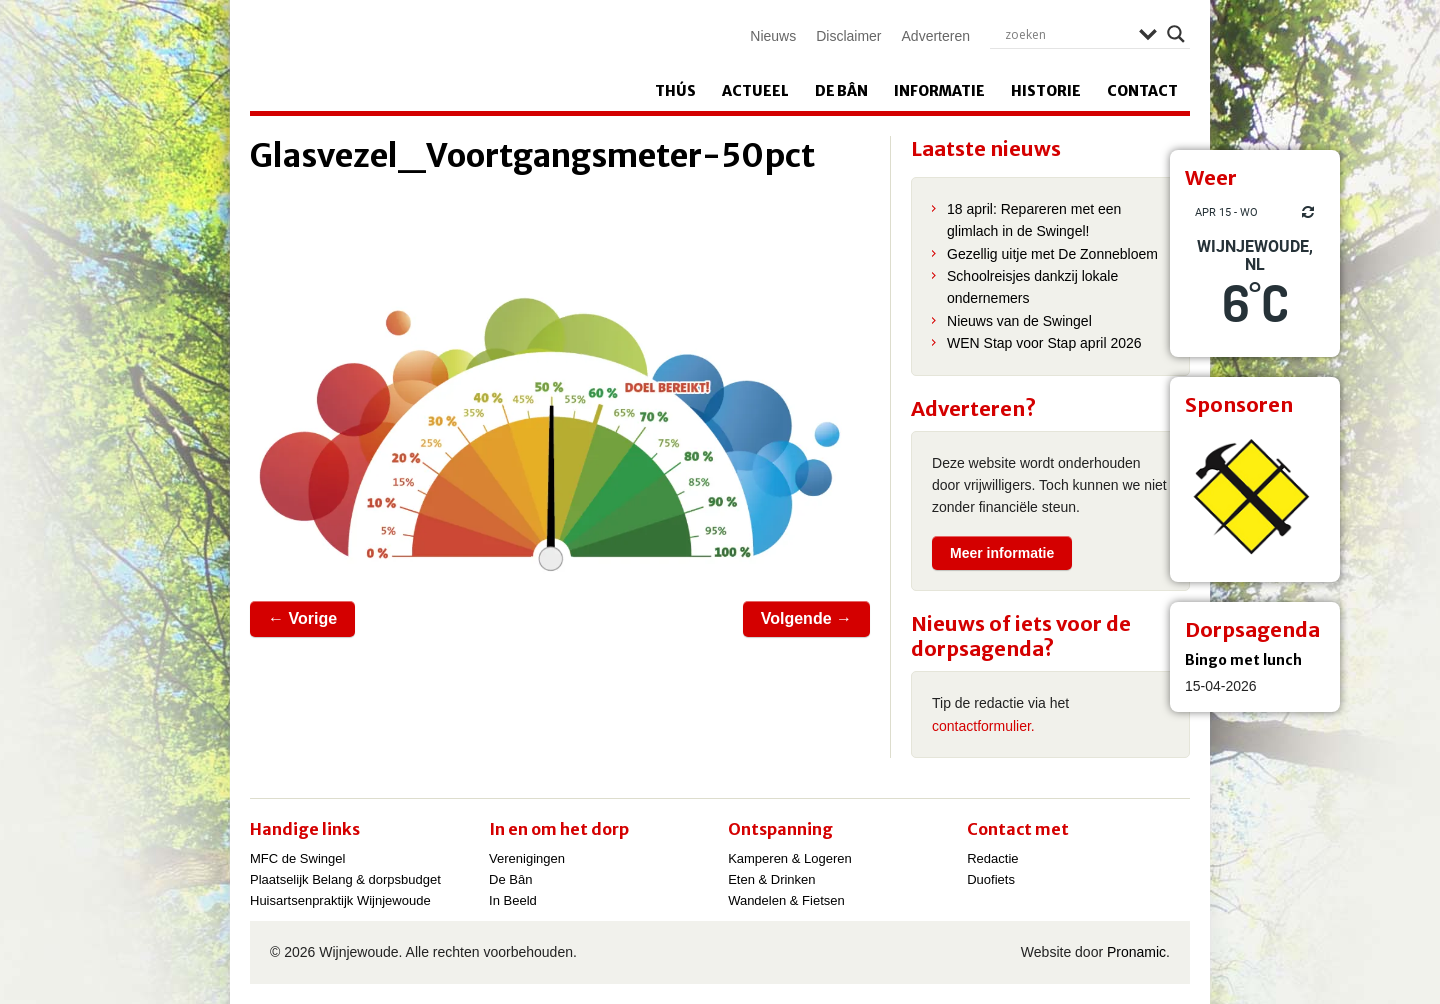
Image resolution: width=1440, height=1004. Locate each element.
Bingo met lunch (1243, 660)
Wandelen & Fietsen (786, 900)
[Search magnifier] (1176, 34)
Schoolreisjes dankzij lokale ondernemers (1032, 287)
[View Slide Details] (1255, 497)
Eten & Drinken (771, 879)
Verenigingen (527, 858)
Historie (1046, 91)
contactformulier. (983, 726)
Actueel (755, 91)
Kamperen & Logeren (790, 858)
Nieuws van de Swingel (1019, 321)
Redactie (992, 858)
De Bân (841, 91)
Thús (675, 91)
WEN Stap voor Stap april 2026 (1044, 343)
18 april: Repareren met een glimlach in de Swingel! (1034, 220)
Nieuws (773, 36)
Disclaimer (848, 36)
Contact (1142, 91)
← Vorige (302, 618)
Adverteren (936, 36)
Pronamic (1136, 952)
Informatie (939, 91)
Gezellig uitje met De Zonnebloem (1052, 254)
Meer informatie (1002, 553)
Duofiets (991, 879)
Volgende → (806, 618)
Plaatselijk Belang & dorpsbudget (345, 879)
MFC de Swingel (297, 858)
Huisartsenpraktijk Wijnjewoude (340, 900)
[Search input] (1067, 34)
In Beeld (513, 900)
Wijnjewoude (456, 56)
